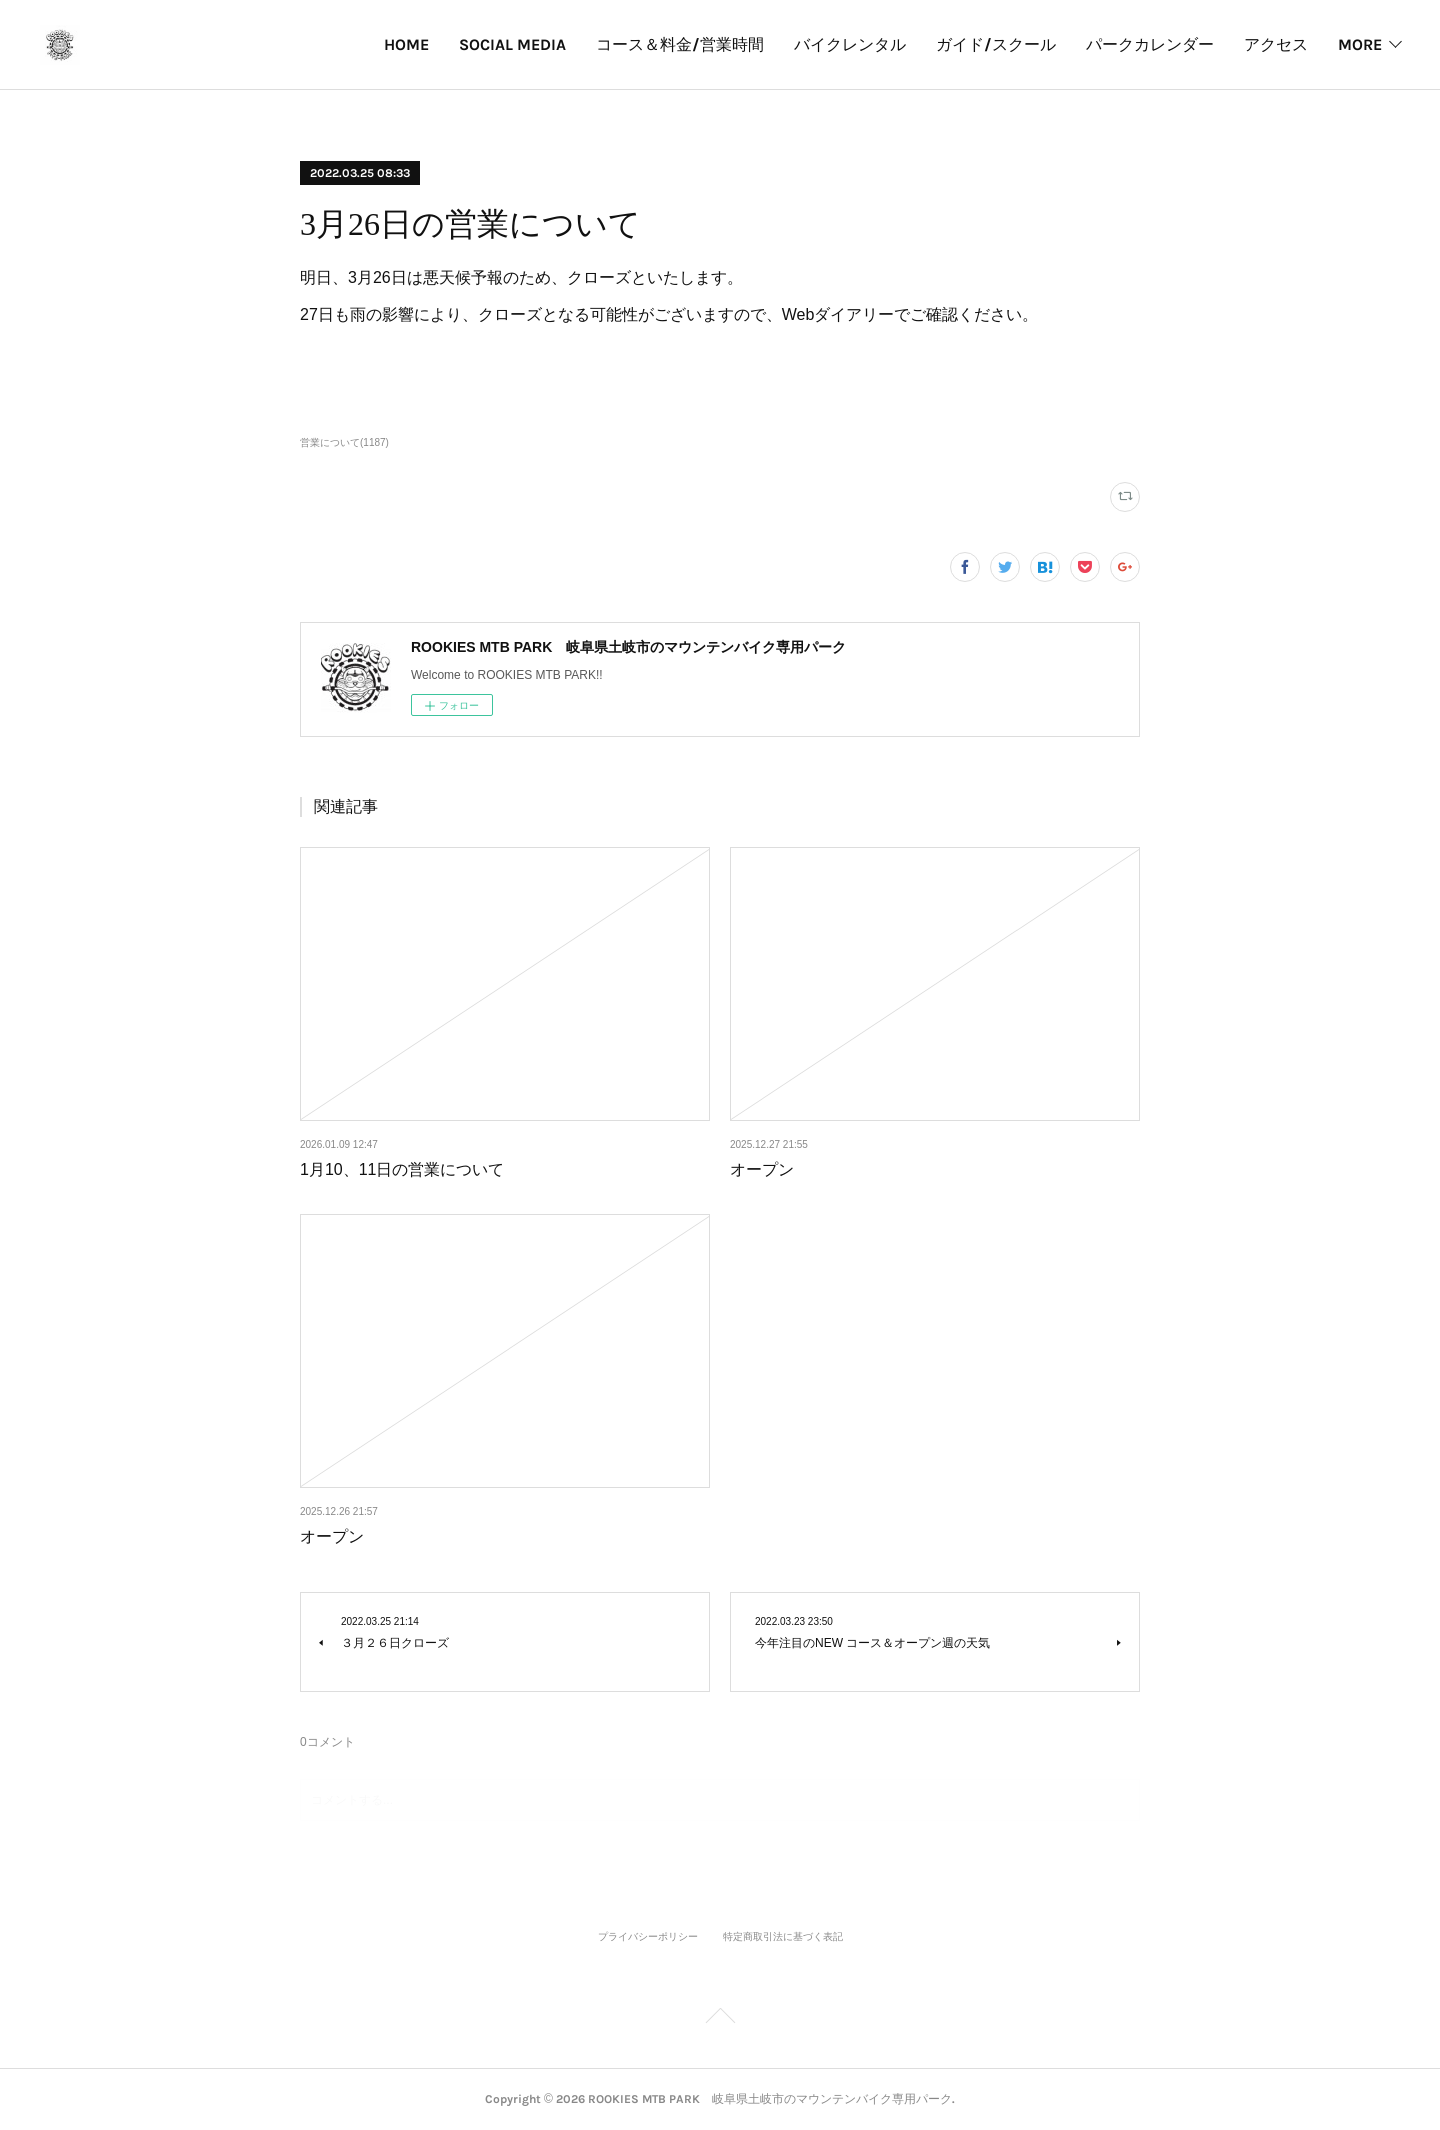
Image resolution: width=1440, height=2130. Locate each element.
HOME (406, 44)
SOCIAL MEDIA (512, 44)
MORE (1360, 44)
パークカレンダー (1150, 44)
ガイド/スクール (996, 44)
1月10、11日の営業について (402, 1169)
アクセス (1276, 44)
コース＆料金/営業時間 (680, 44)
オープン (762, 1169)
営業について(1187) (344, 442)
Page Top (720, 2019)
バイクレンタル (850, 44)
